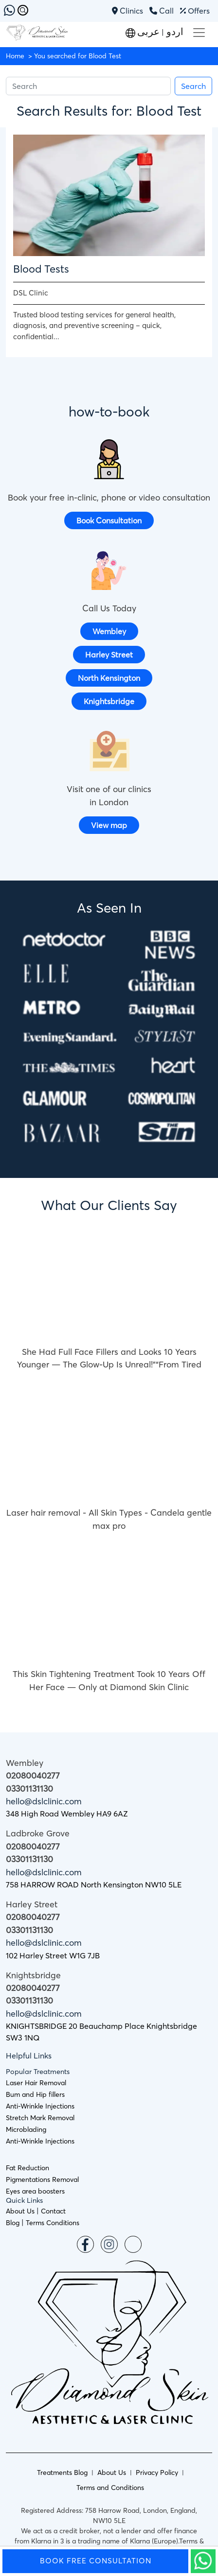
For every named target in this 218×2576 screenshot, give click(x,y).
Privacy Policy (157, 2472)
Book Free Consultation (95, 2560)
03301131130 (29, 1788)
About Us (20, 2211)
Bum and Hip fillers (35, 2094)
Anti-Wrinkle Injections (40, 2106)
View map (109, 825)
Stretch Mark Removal (40, 2117)
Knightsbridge (109, 701)
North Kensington (109, 678)
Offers (195, 11)
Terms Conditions (52, 2222)
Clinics (128, 11)
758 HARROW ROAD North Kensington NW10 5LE (94, 1884)
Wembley (109, 631)
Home (15, 56)
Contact (53, 2211)
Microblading (26, 2129)
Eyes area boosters (35, 2191)
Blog (12, 2222)
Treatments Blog (62, 2472)
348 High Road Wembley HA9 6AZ (67, 1813)
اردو (173, 31)
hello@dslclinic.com (44, 1801)
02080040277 (33, 1775)
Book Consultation (109, 520)
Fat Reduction (27, 2167)
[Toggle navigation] (199, 32)
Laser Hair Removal (36, 2082)
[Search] (88, 86)
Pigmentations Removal (42, 2179)
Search (193, 86)
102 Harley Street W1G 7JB (53, 1955)
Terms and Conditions (110, 2487)
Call (161, 11)
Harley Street (109, 654)
